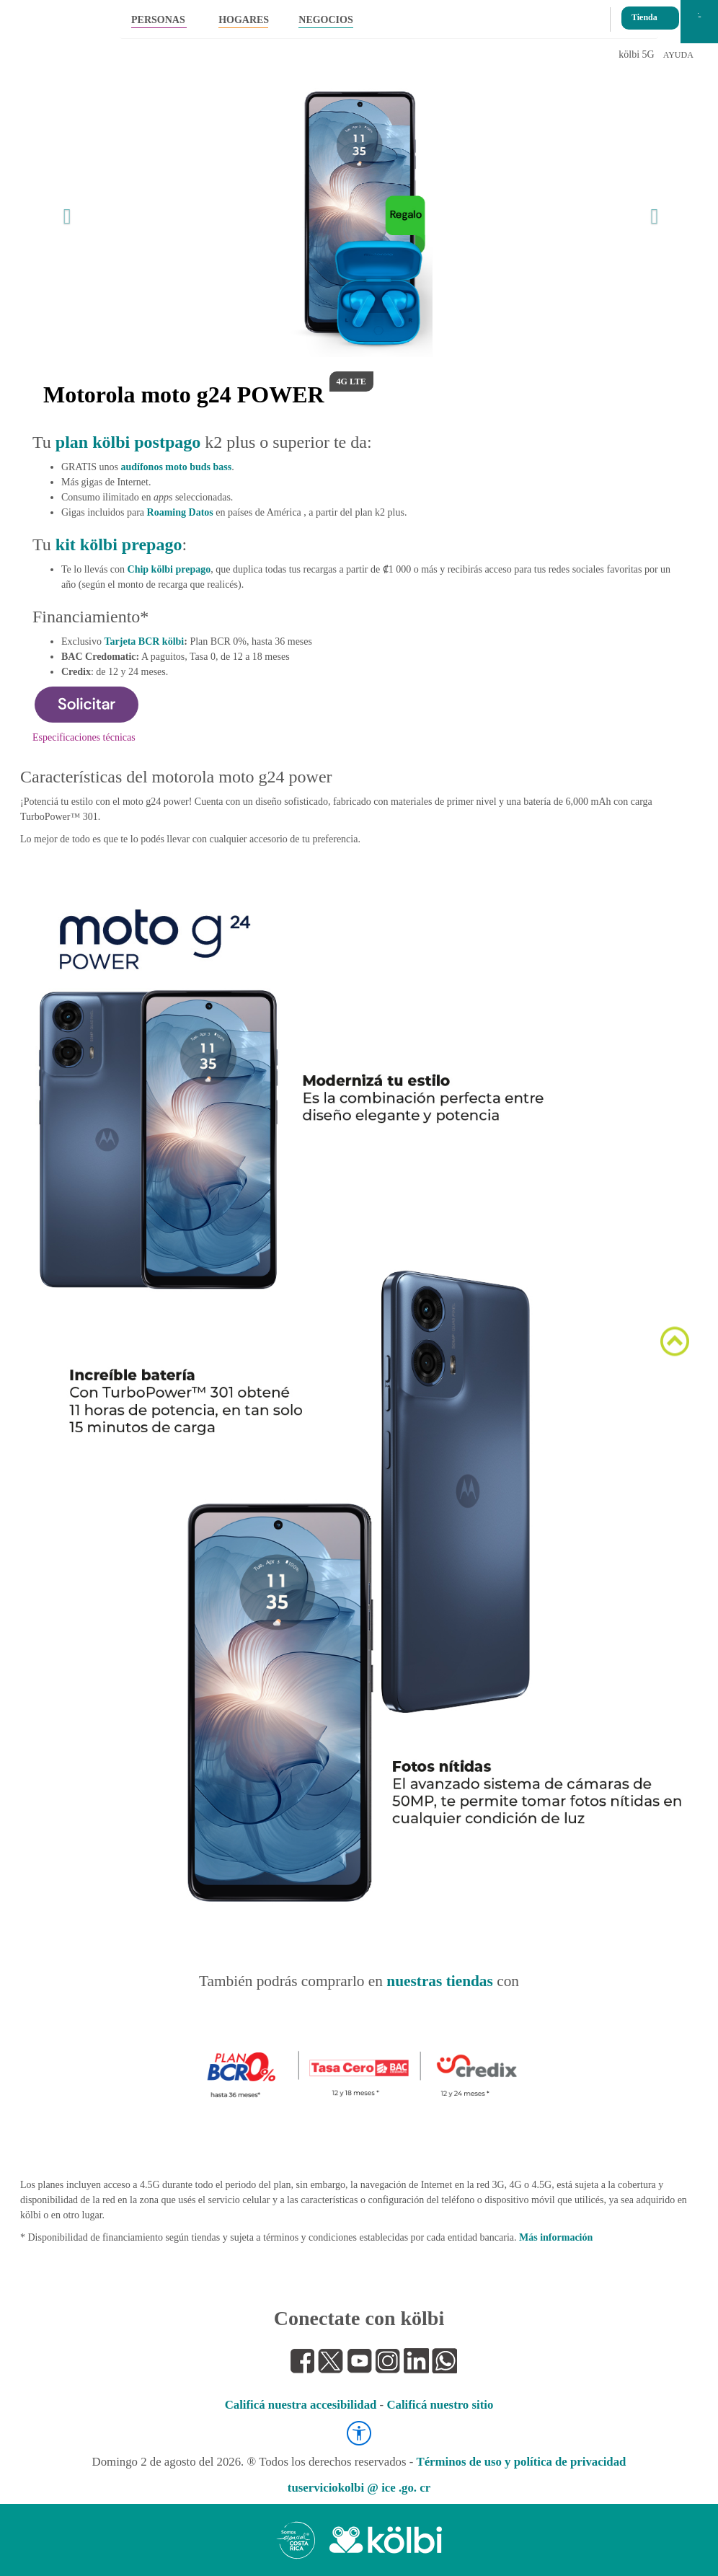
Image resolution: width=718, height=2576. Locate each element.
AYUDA (678, 55)
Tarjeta (145, 641)
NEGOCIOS (325, 19)
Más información (556, 2237)
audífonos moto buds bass (175, 467)
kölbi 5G (636, 54)
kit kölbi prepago (119, 544)
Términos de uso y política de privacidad (521, 2462)
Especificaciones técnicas (84, 737)
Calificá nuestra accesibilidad (301, 2405)
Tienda (644, 13)
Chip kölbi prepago (169, 569)
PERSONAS (158, 19)
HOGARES (243, 19)
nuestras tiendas (439, 1981)
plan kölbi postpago (128, 442)
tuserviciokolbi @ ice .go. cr (359, 2488)
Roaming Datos (180, 512)
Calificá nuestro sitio (439, 2405)
